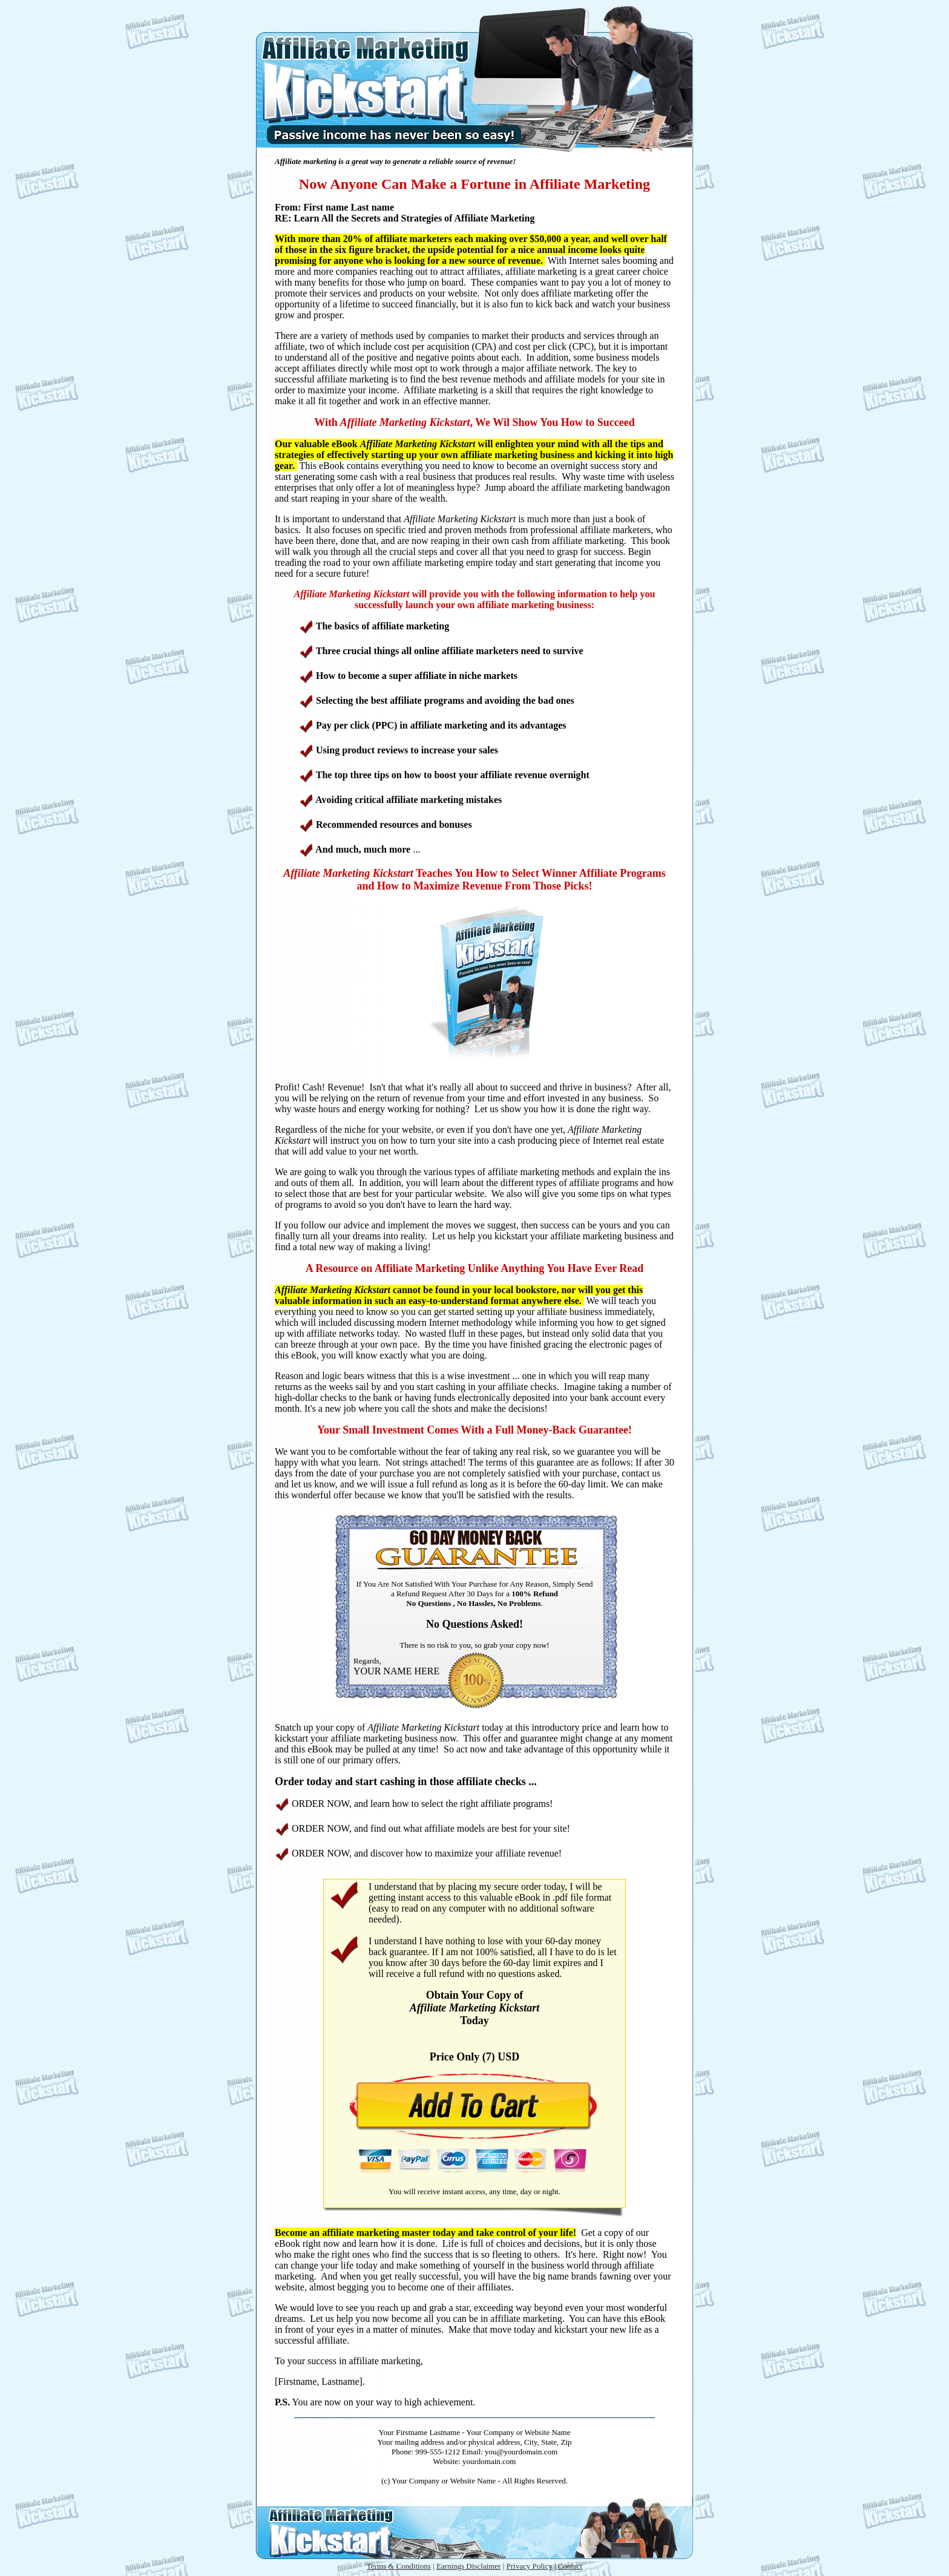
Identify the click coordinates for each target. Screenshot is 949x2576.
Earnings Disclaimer (468, 2566)
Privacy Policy (529, 2566)
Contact (570, 2566)
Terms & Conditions (399, 2566)
